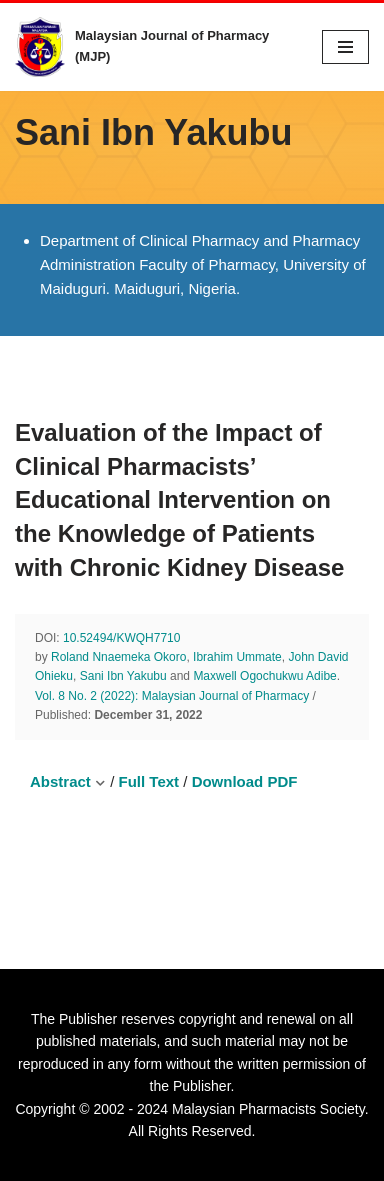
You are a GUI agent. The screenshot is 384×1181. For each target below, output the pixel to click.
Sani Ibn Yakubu (123, 676)
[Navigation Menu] (345, 47)
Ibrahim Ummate (237, 657)
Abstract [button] (67, 781)
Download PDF (245, 781)
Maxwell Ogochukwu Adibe (264, 676)
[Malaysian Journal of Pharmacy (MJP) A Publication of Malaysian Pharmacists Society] (153, 47)
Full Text (149, 781)
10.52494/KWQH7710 (121, 638)
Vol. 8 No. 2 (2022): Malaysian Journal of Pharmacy (172, 696)
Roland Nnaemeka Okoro (118, 657)
